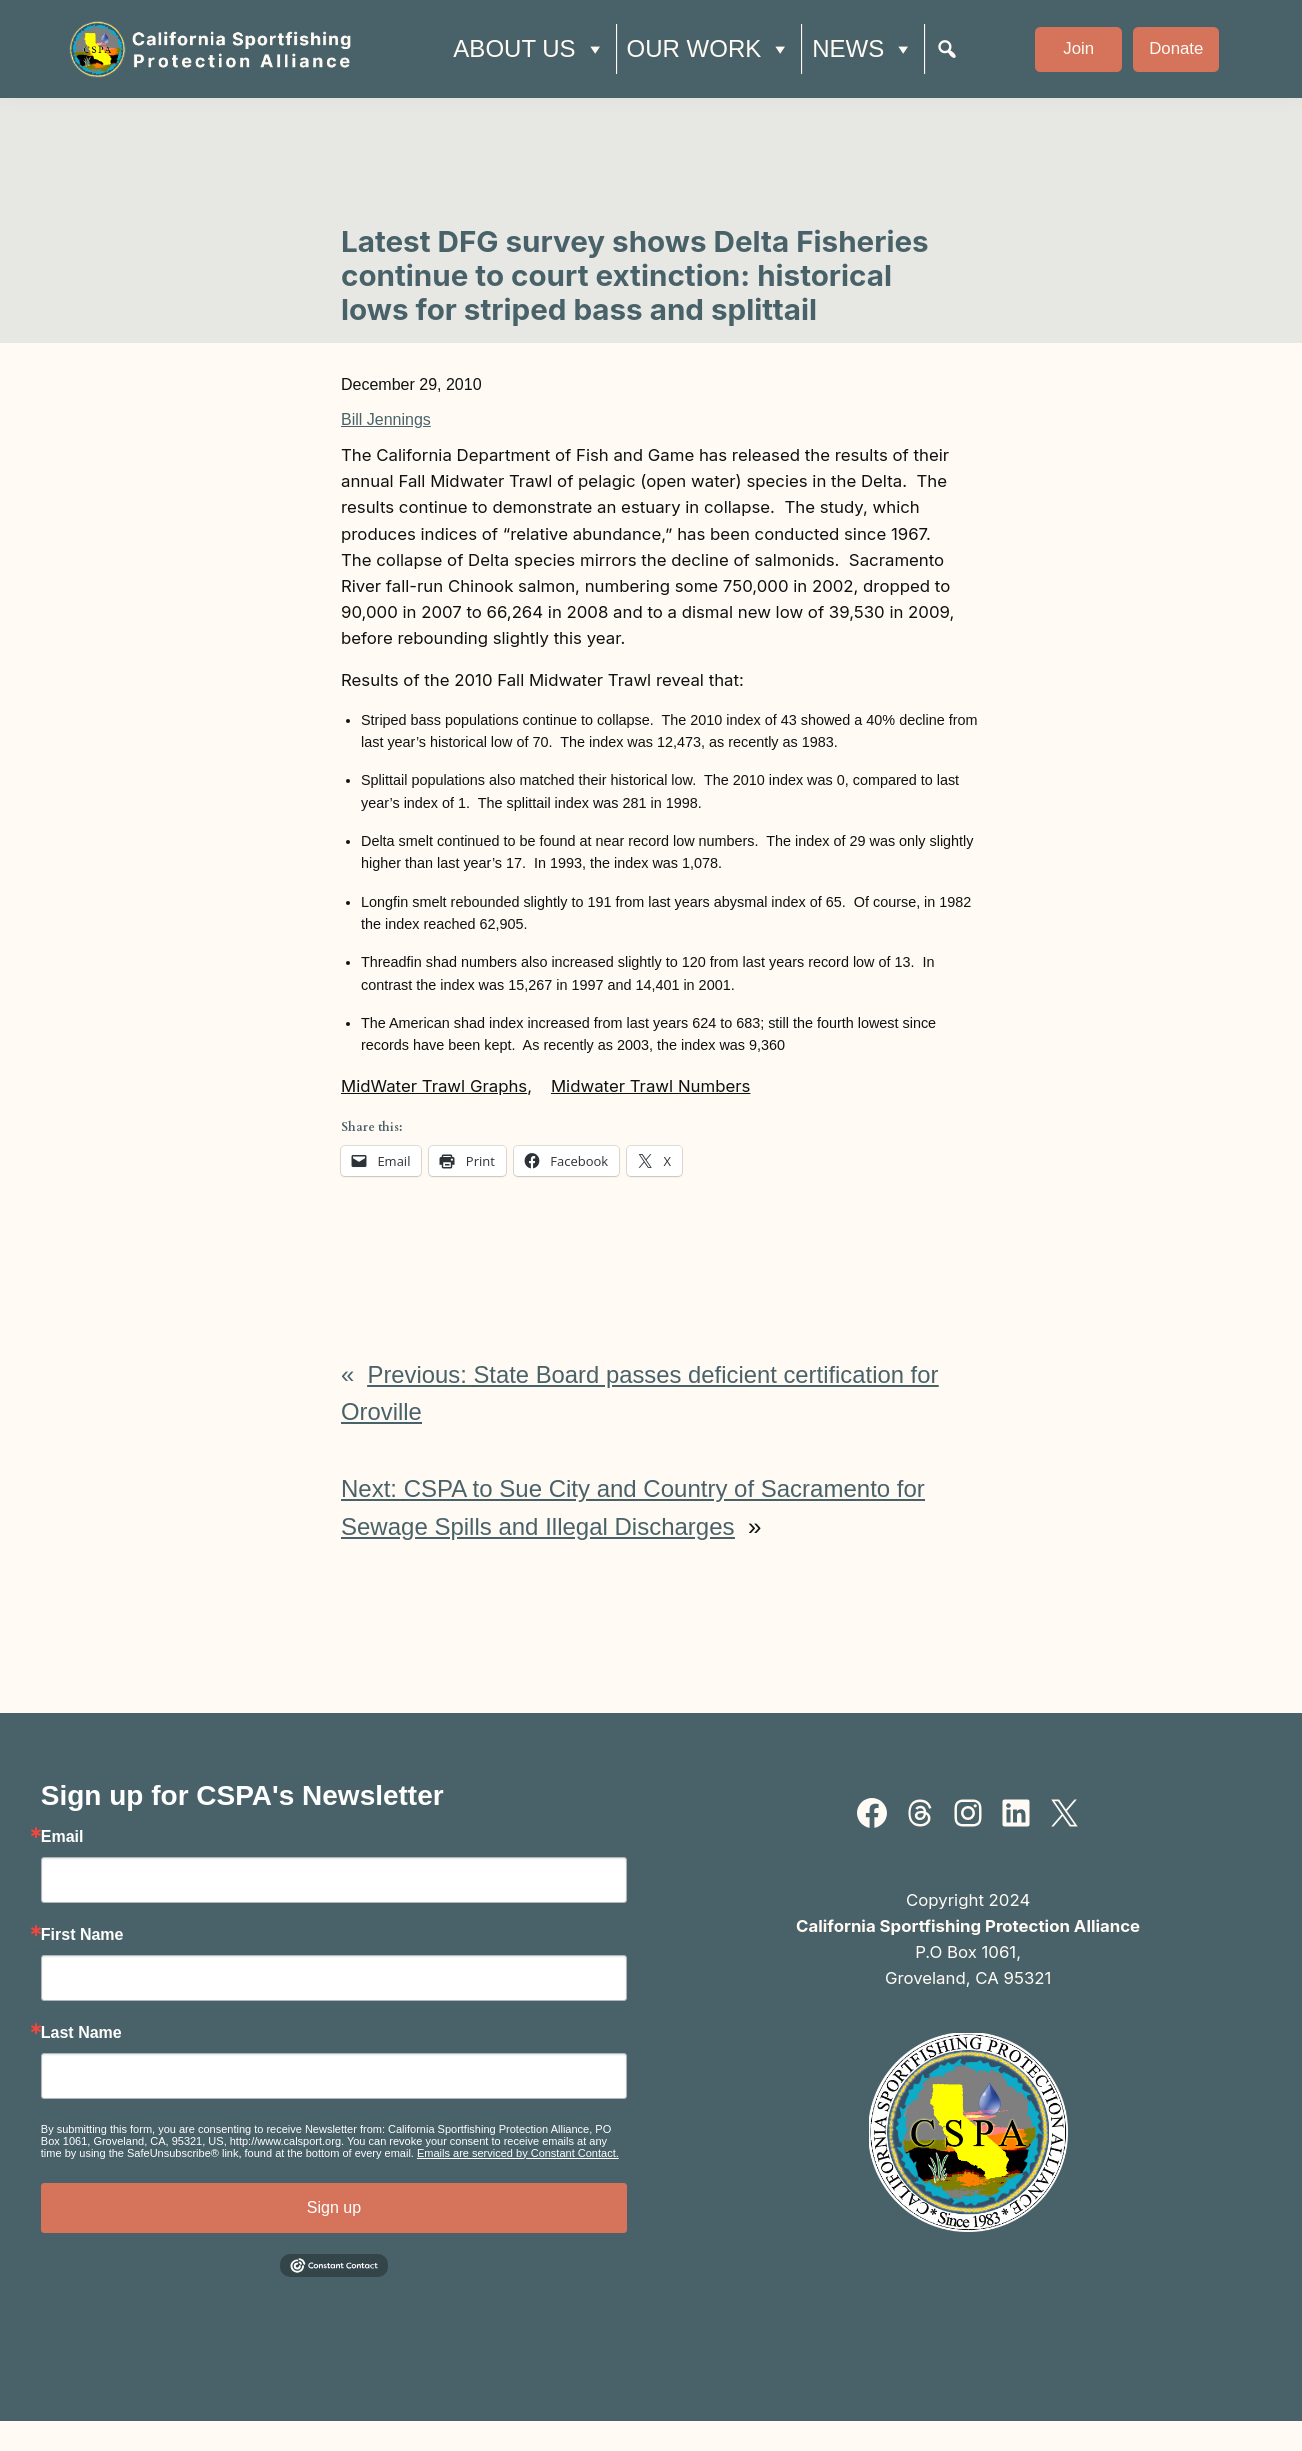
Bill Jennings (386, 419)
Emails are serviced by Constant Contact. (518, 2153)
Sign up (334, 2207)
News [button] (863, 49)
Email (62, 1837)
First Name (82, 1935)
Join (1078, 48)
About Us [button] (529, 49)
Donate (1176, 48)
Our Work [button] (709, 49)
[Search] (947, 49)
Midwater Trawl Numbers (650, 1086)
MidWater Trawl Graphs (434, 1086)
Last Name (81, 2033)
